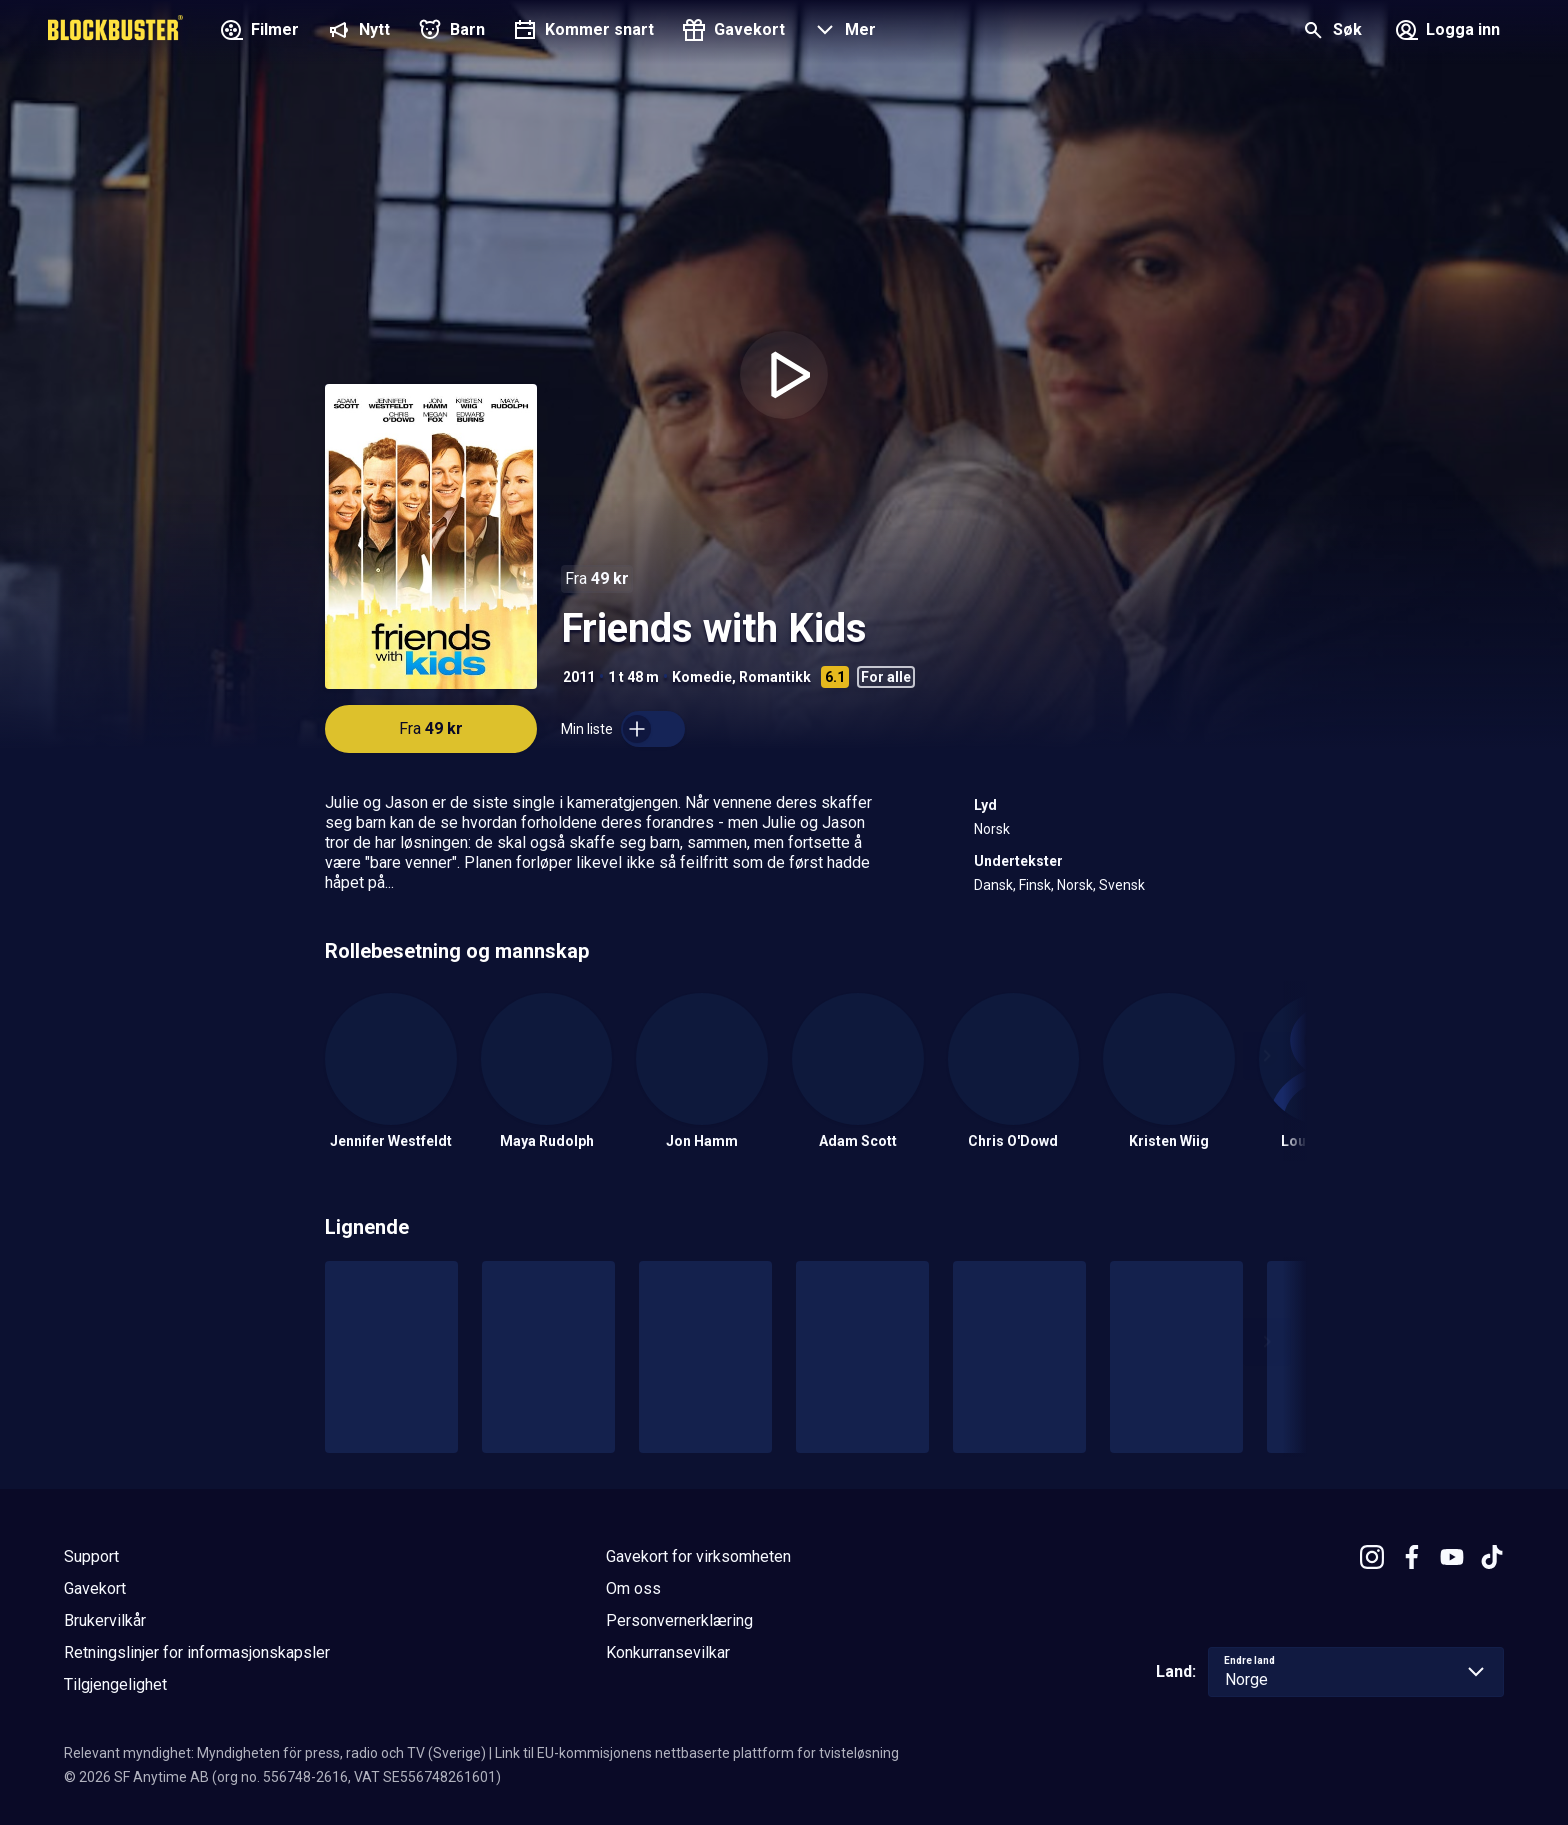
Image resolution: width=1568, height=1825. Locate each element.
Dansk (993, 885)
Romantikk (775, 677)
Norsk (992, 829)
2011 (579, 677)
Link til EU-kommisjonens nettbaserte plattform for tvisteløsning (697, 1753)
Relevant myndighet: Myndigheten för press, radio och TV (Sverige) (275, 1753)
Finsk (1035, 885)
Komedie (702, 677)
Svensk (1122, 885)
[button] (842, 32)
